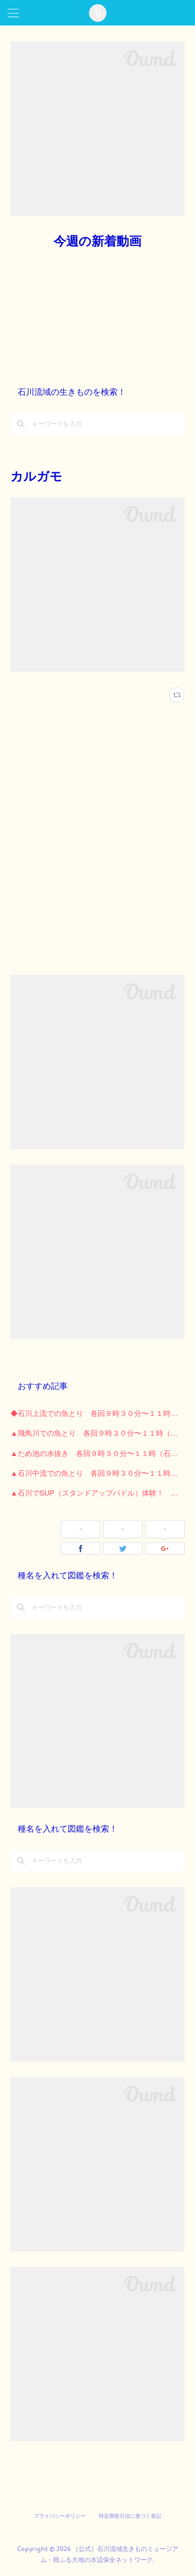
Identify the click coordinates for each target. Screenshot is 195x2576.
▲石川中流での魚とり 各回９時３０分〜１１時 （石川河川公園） (97, 1473)
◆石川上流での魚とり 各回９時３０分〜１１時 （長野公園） (97, 1413)
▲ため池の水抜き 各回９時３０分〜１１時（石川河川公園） (97, 1453)
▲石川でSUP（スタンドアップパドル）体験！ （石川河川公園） (97, 1493)
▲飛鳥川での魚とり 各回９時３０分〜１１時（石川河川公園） (97, 1433)
